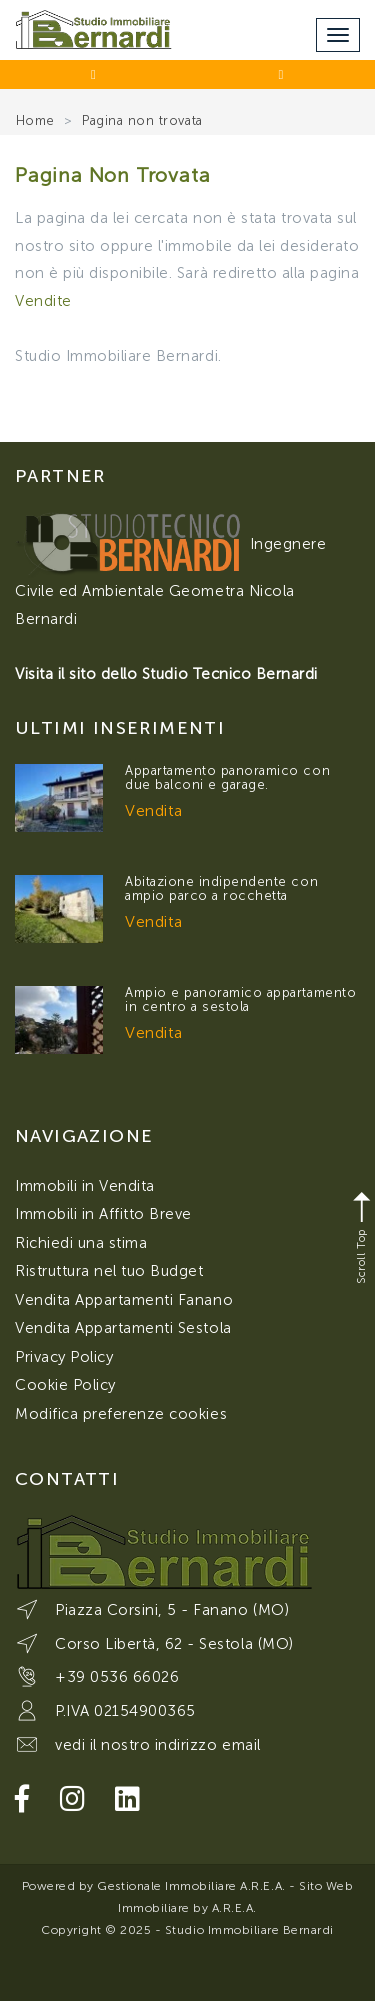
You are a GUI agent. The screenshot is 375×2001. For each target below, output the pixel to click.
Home (35, 120)
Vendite (43, 301)
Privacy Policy (64, 1357)
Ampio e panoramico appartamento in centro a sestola (240, 999)
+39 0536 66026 (117, 1677)
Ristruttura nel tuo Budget (109, 1271)
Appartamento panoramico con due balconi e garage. (227, 777)
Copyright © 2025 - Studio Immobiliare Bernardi (187, 1930)
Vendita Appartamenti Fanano (124, 1300)
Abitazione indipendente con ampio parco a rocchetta (221, 888)
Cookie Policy (65, 1385)
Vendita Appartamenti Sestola (123, 1328)
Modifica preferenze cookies (121, 1414)
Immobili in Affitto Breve (103, 1214)
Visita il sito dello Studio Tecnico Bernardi (166, 674)
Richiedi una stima (81, 1243)
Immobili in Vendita (85, 1186)
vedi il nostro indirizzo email (158, 1745)
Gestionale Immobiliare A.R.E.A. (191, 1886)
